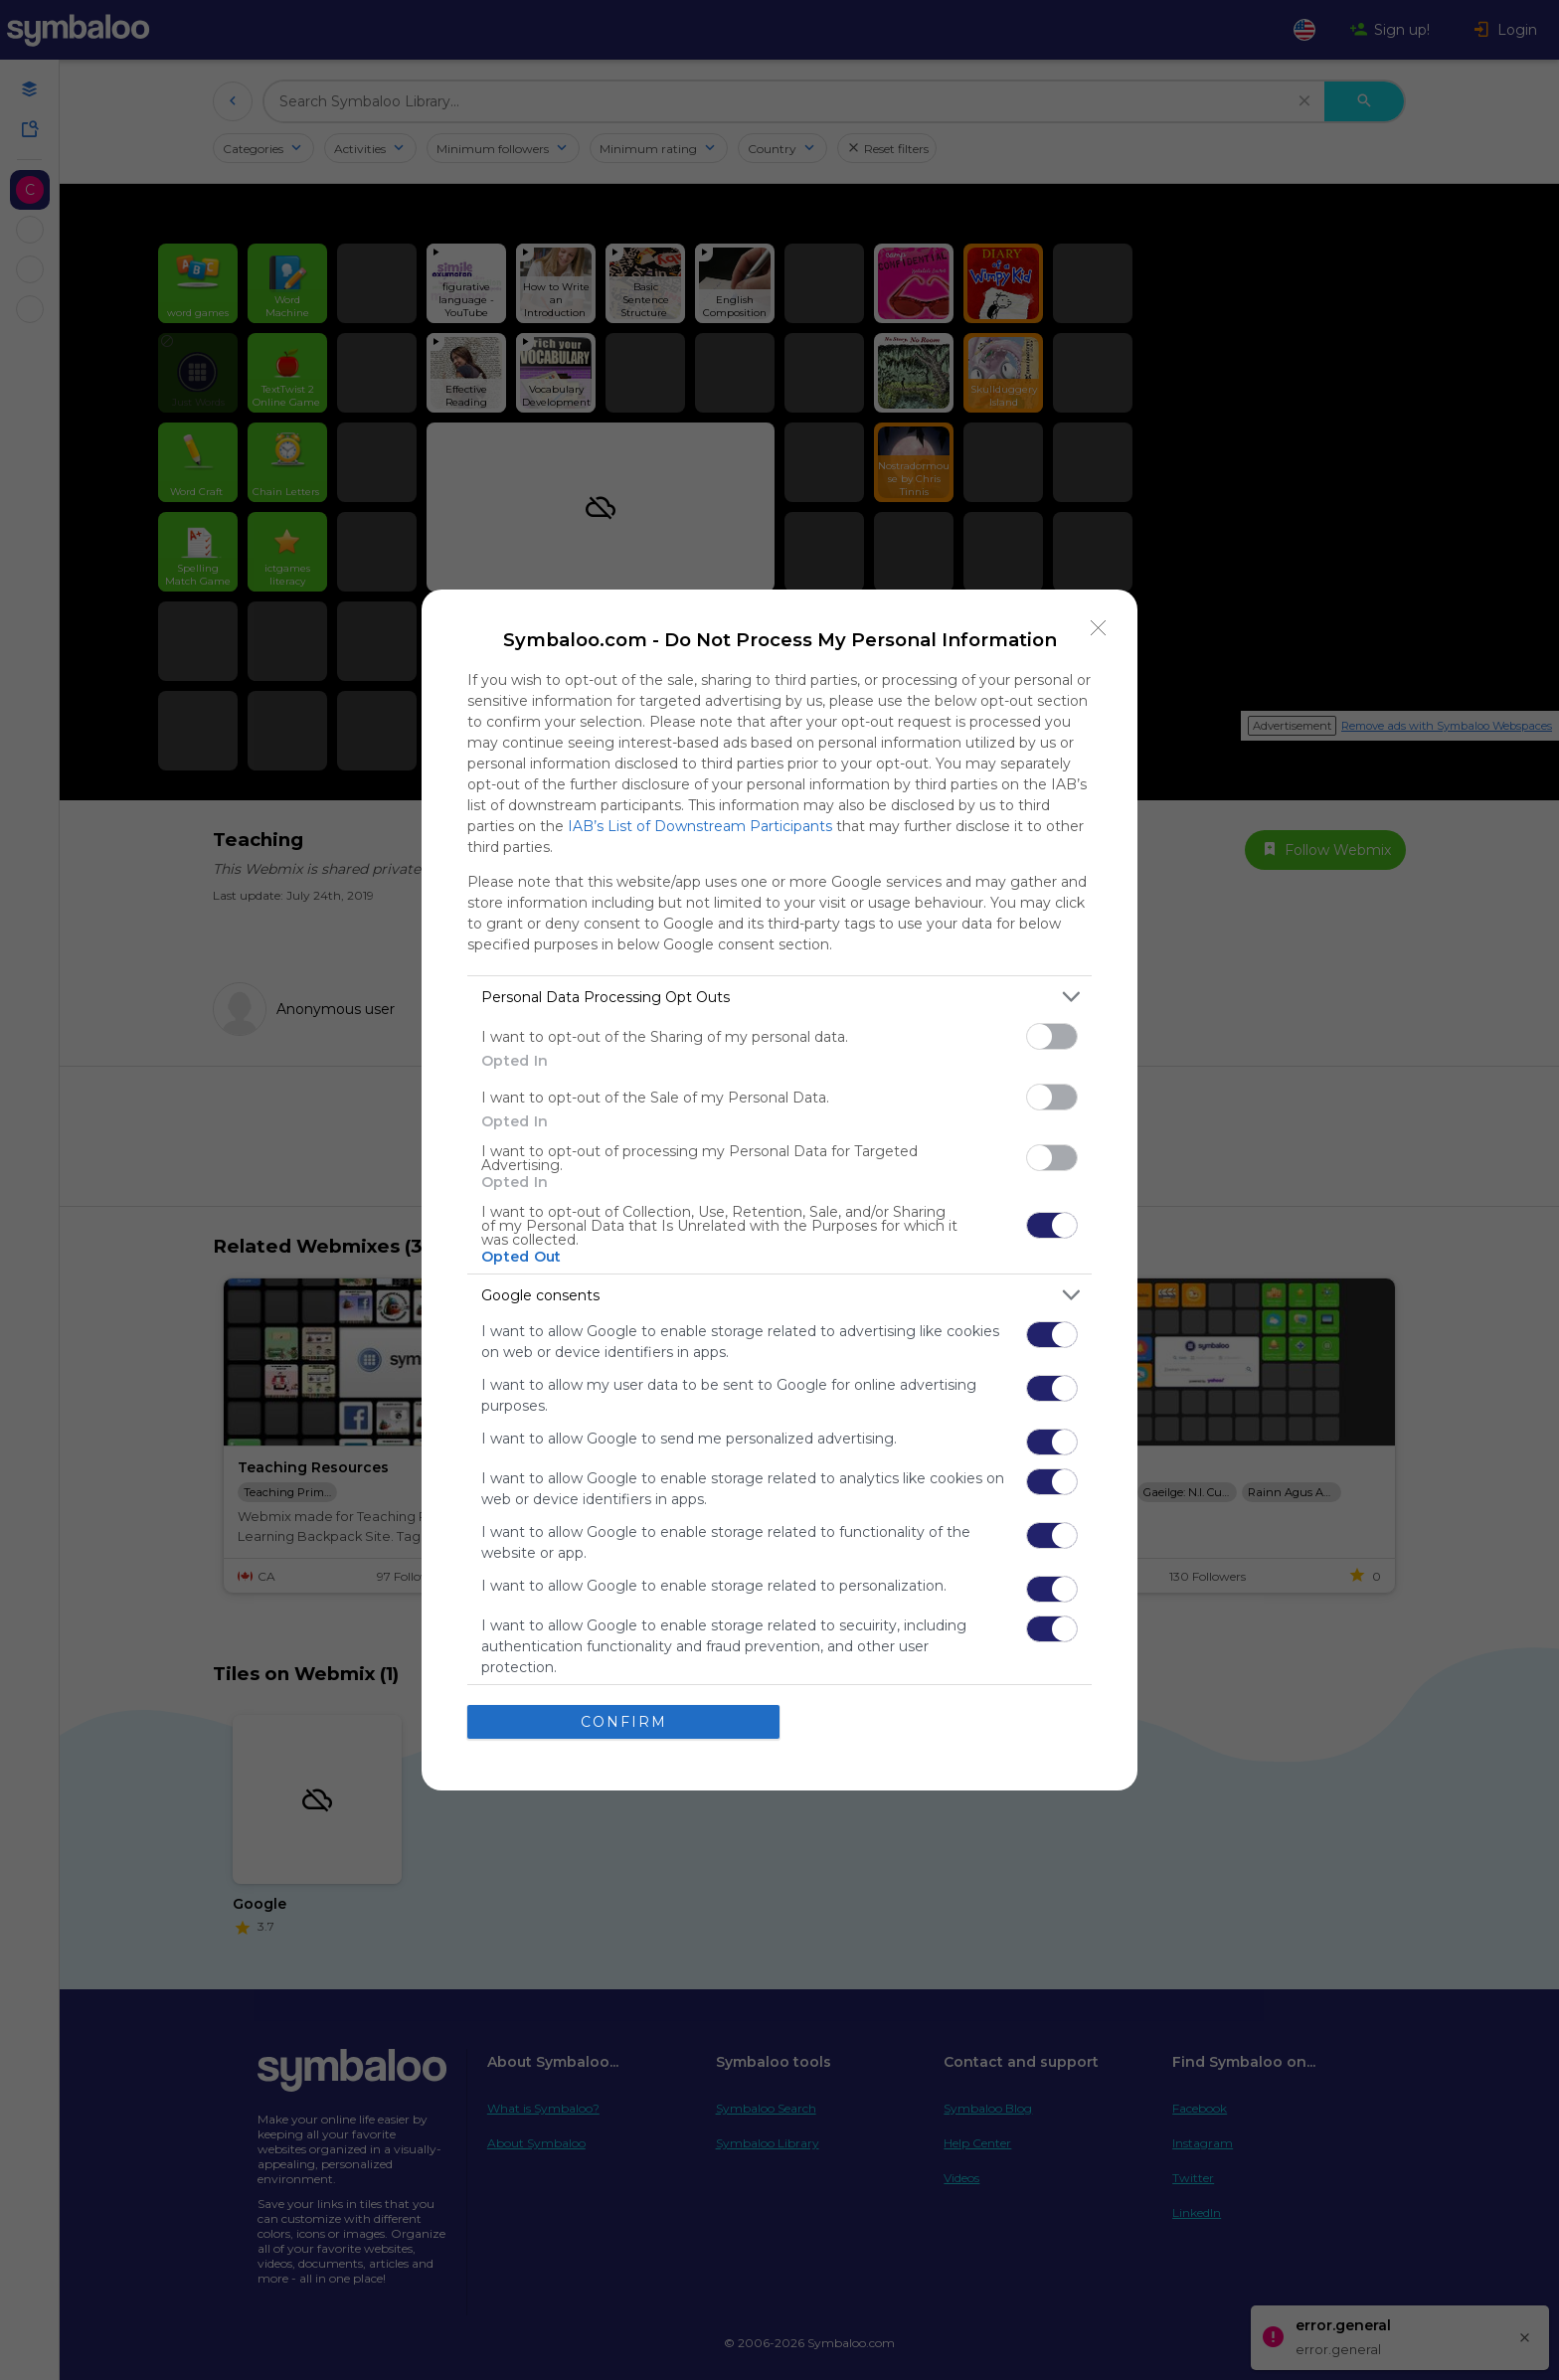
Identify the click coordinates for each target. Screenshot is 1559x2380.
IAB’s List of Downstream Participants (700, 826)
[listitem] (779, 996)
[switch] (1052, 1036)
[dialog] (779, 1190)
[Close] (1099, 628)
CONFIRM (624, 1722)
